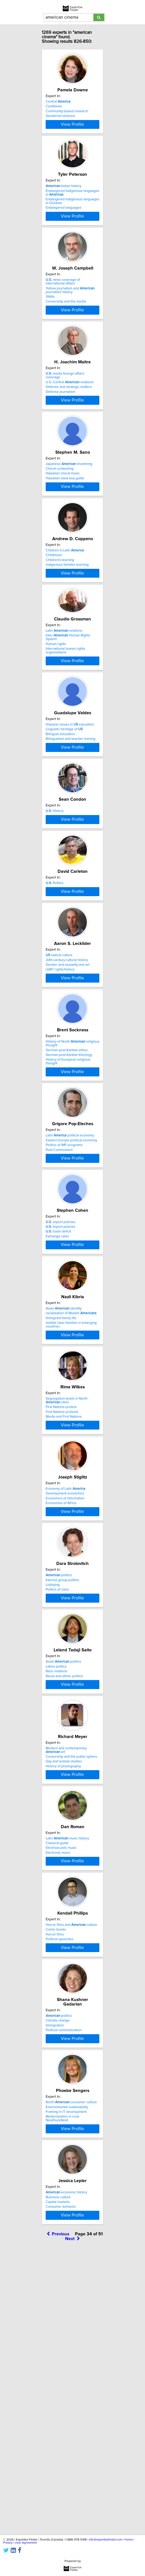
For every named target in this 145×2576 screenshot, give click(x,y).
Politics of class (57, 1792)
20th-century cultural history (67, 1094)
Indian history (63, 202)
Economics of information (65, 1689)
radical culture (59, 1089)
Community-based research (67, 116)
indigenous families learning (67, 612)
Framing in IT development (66, 2377)
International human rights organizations (65, 709)
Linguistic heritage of (64, 799)
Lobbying (53, 1787)
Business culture (58, 2470)
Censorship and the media (66, 324)
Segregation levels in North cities (66, 1582)
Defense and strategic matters (69, 414)
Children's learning (60, 607)
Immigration (55, 2279)
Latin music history (67, 2072)
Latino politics (56, 1880)
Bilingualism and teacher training (70, 809)
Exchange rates (57, 1398)
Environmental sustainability (67, 2372)
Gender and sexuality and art (67, 1099)
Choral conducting (60, 504)
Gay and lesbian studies (64, 1987)
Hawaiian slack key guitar (65, 514)
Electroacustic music (61, 2082)
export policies (60, 1384)
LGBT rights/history (60, 1103)
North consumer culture (71, 2367)
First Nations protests (62, 1594)
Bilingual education (60, 804)
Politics (54, 991)
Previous (58, 2515)
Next (72, 2519)
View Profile (72, 136)
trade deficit (58, 1394)
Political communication (64, 2283)
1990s (50, 320)
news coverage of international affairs (63, 304)
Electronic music (58, 2087)
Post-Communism (59, 1300)
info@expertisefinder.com (105, 2539)
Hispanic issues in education (70, 794)
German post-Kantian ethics (67, 1196)
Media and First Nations (64, 1599)
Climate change (58, 2274)
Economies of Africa (61, 1693)
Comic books (56, 2175)
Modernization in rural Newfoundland (62, 2383)
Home (129, 2539)
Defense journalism (60, 419)
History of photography (63, 1992)
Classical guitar (57, 2077)
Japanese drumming (69, 499)
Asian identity (64, 1482)
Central (58, 106)
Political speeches (59, 2185)
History (54, 893)
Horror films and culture (71, 2171)
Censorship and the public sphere (71, 1982)
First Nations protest (61, 1589)
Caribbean (54, 111)
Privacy (7, 2542)
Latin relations (64, 690)
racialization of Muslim (71, 1487)
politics (59, 1777)
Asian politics (63, 1876)
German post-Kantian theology (69, 1201)
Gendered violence (60, 120)
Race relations (56, 1885)
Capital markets (58, 2475)
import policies (60, 1389)
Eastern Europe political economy (71, 1291)
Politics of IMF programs (64, 1295)
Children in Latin (65, 598)
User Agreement (26, 2542)
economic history (66, 2466)
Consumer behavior (61, 2480)
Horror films (55, 2180)
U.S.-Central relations (70, 409)
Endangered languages (64, 224)
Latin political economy (70, 1286)
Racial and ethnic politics (64, 1890)
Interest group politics (62, 1782)
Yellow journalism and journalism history (70, 313)
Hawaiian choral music (63, 509)
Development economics (65, 1684)
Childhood (54, 602)
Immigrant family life (61, 1492)
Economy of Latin (65, 1679)
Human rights (56, 703)
